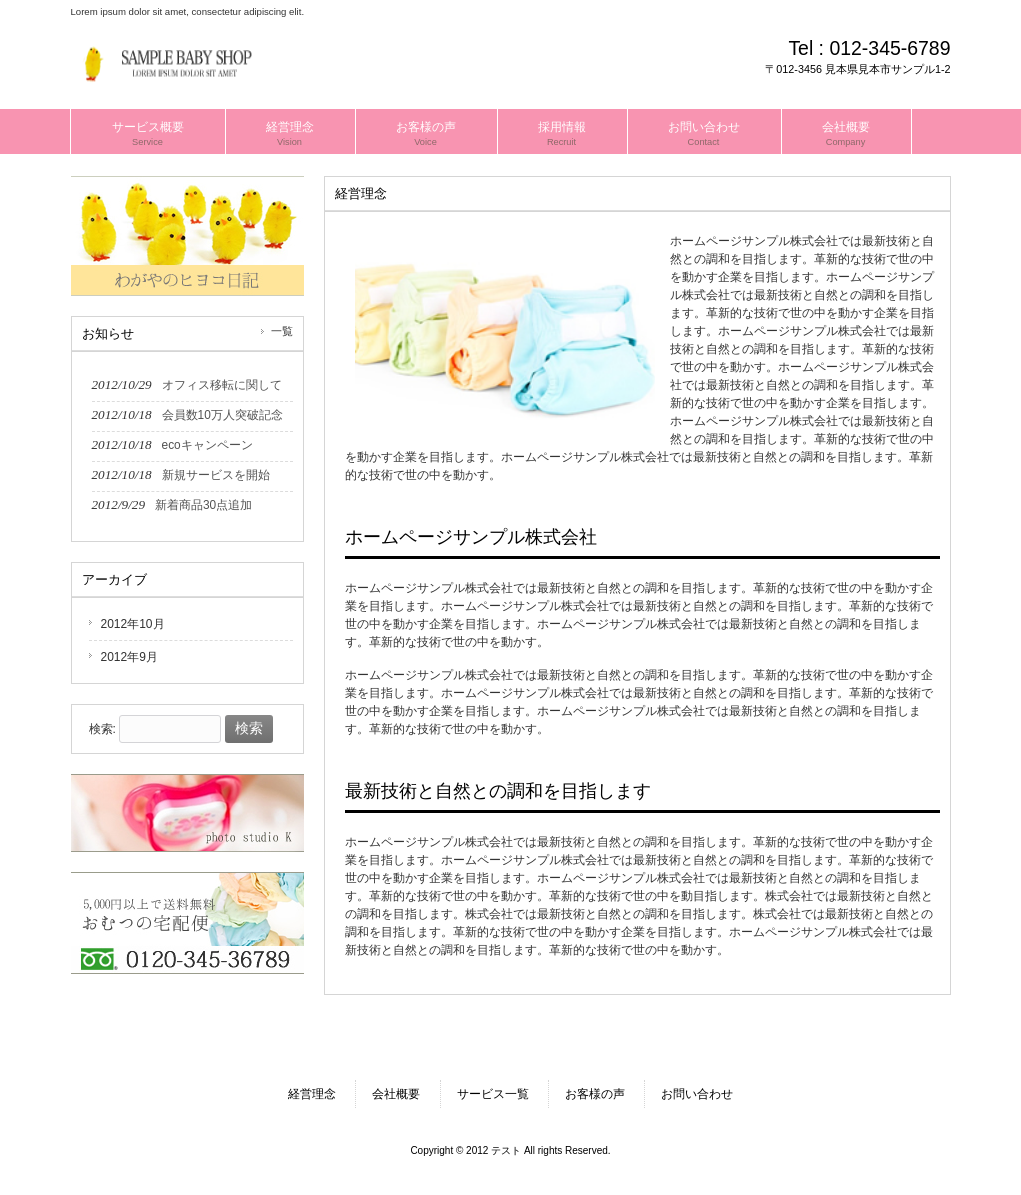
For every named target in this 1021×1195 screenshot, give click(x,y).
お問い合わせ (697, 1094)
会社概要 (396, 1094)
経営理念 (312, 1094)
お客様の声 (595, 1094)
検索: (102, 729)
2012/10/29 (187, 384)
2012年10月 (133, 624)
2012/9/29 (172, 504)
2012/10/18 (187, 414)
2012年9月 (129, 657)
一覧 (282, 331)
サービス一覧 (493, 1094)
